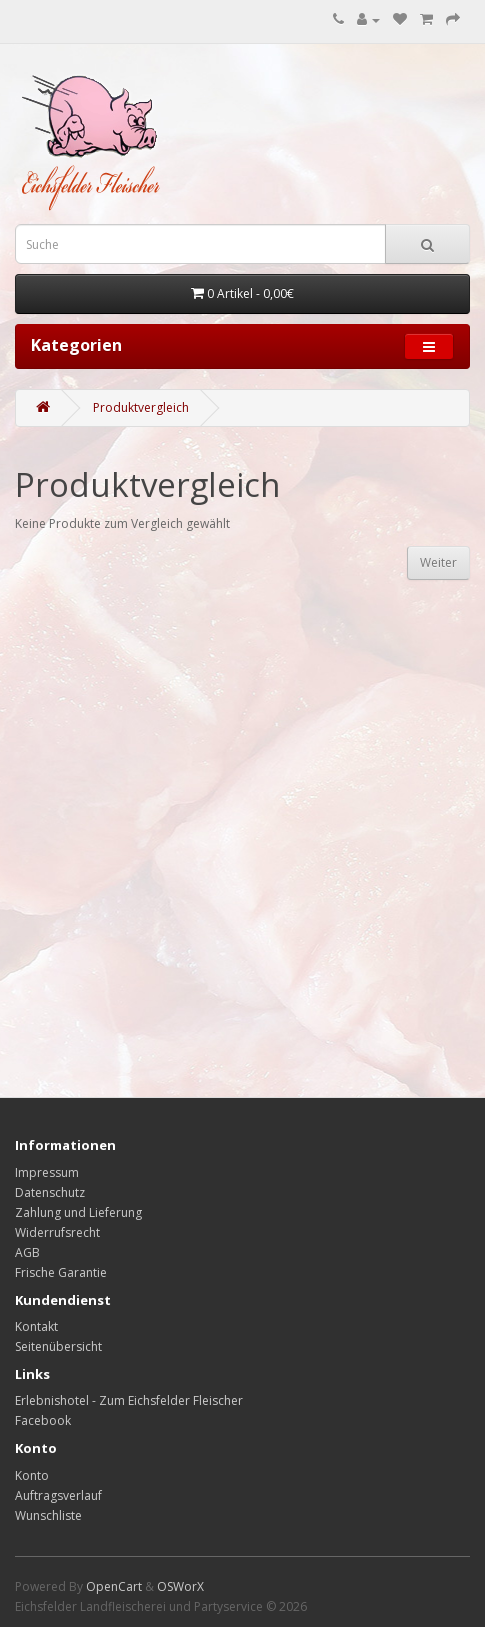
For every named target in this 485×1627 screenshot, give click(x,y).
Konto (32, 1475)
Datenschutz (50, 1192)
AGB (27, 1252)
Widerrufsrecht (57, 1232)
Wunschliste (48, 1515)
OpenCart (114, 1586)
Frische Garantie (61, 1272)
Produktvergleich (141, 407)
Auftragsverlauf (58, 1495)
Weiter (438, 562)
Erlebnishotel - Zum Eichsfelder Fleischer (129, 1400)
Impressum (47, 1172)
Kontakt (36, 1326)
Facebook (43, 1420)
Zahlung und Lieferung (78, 1212)
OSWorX (180, 1586)
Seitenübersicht (58, 1346)
